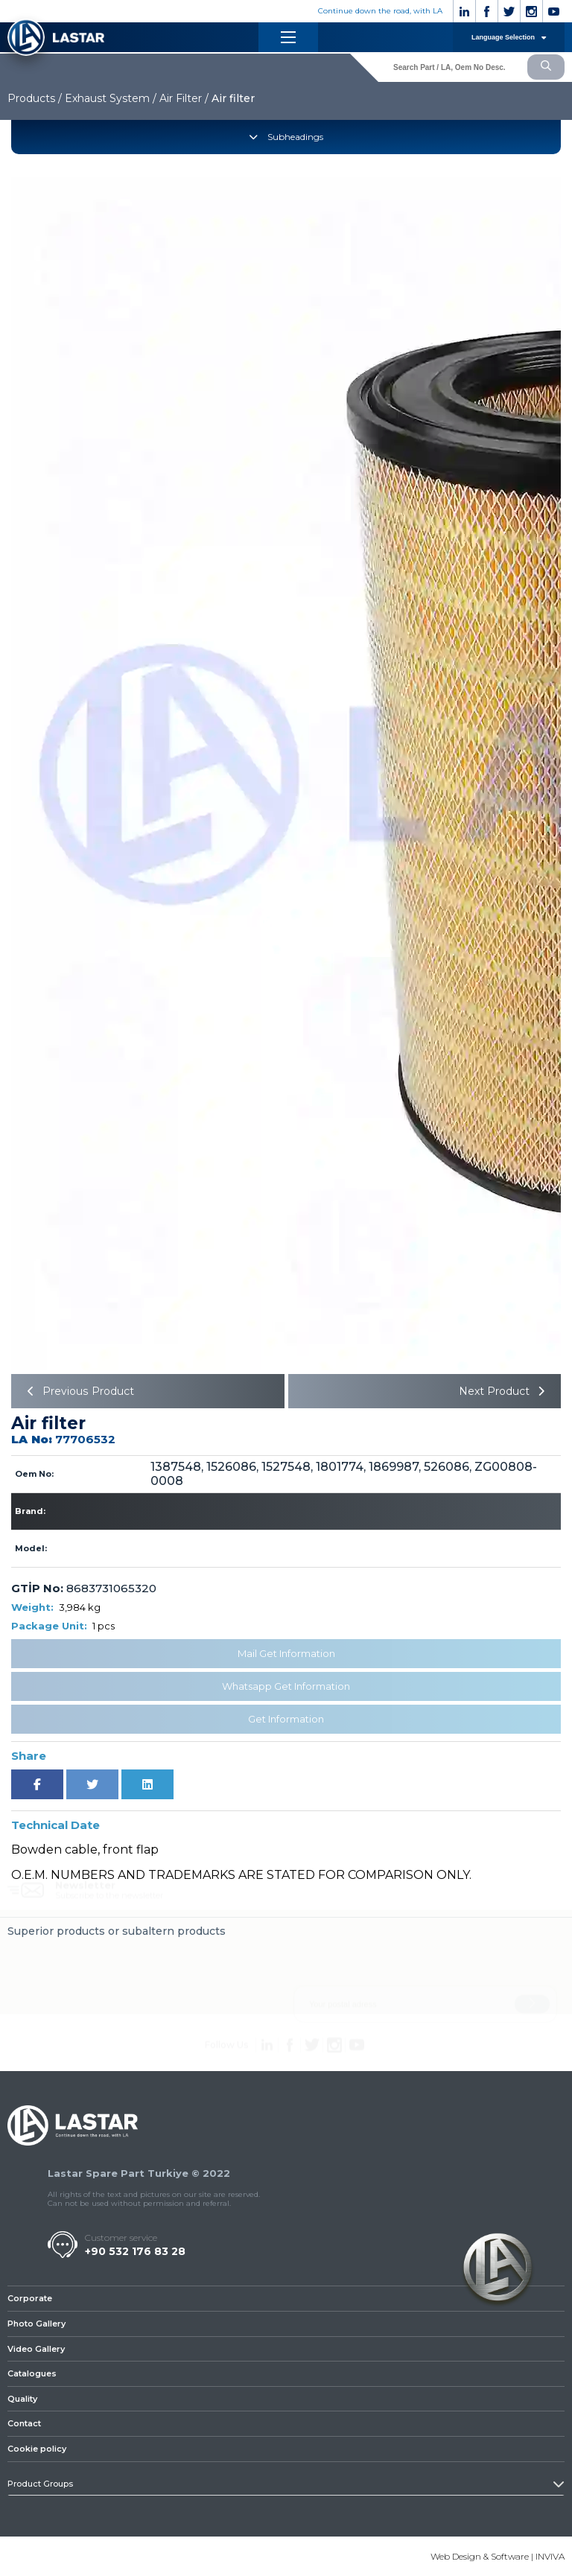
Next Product (504, 1391)
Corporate (29, 2298)
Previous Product (77, 1391)
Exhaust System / (110, 98)
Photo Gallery (36, 2323)
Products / (34, 98)
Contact (24, 2424)
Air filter (233, 98)
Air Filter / (184, 98)
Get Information (286, 1719)
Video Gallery (36, 2349)
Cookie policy (36, 2448)
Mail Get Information (286, 1653)
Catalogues (32, 2373)
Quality (22, 2399)
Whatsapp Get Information (286, 1686)
